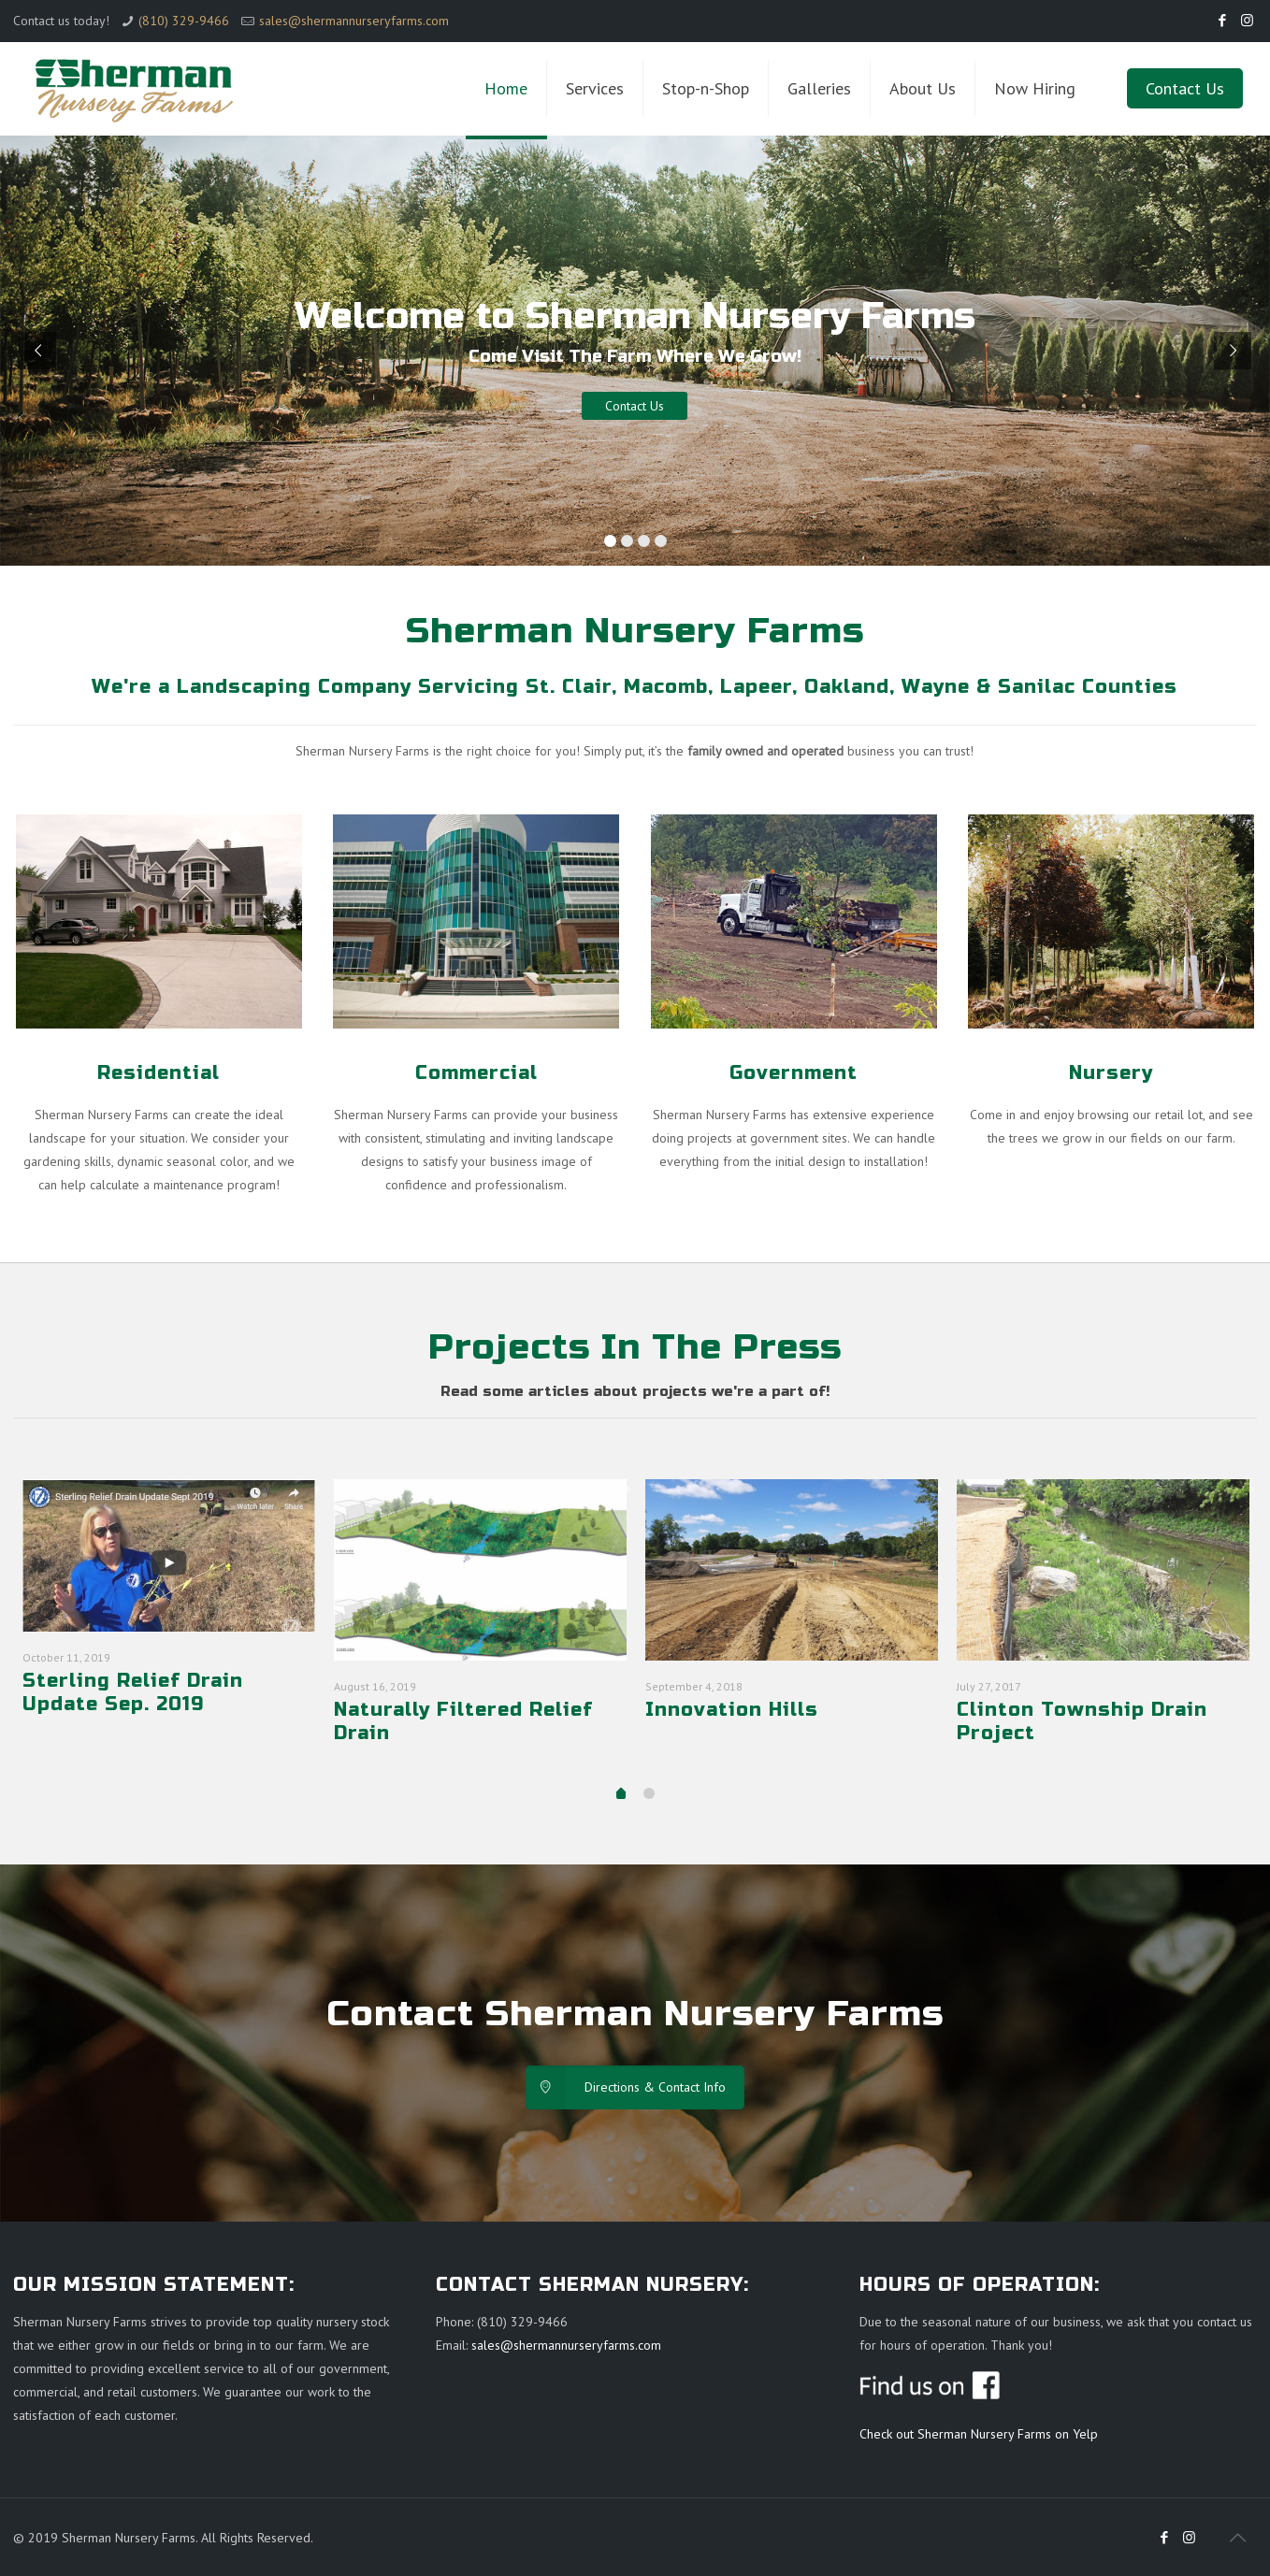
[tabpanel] (169, 1612)
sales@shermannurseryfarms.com (354, 20)
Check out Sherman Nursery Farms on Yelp (978, 2433)
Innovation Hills (731, 1709)
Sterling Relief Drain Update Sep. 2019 (132, 1692)
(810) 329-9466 (183, 20)
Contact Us (1185, 88)
